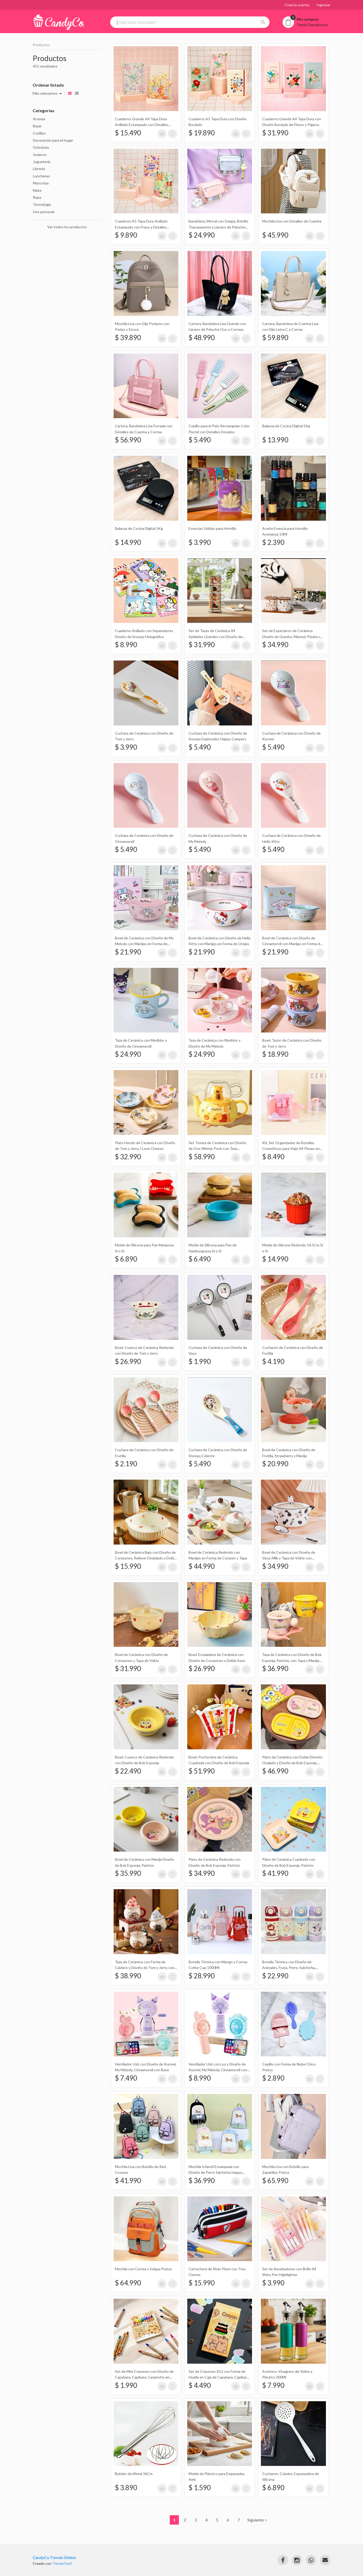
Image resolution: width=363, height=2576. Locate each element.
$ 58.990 (202, 1156)
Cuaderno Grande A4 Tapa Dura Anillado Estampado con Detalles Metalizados (141, 125)
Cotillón (39, 133)
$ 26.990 (128, 1361)
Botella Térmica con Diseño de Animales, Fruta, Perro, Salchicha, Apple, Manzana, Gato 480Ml (288, 1968)
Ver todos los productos (67, 227)
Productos (41, 45)
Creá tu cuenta (297, 5)
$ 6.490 (200, 1259)
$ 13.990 (275, 440)
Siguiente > (257, 2519)
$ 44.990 (202, 1566)
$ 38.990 (128, 1976)
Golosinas (41, 147)
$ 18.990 (275, 1054)
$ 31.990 (275, 133)
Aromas (39, 119)
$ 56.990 (128, 440)
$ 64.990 (128, 2283)
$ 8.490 (273, 1156)
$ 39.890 (128, 337)
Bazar (37, 126)
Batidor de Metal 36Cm (134, 2473)
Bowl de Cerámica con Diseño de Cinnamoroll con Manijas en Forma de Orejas (292, 944)
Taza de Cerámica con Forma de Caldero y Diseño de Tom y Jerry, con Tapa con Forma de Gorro (144, 1968)
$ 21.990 (128, 952)
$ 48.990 (202, 337)
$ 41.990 (275, 1873)
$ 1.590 (200, 2487)
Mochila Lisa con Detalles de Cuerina (291, 221)
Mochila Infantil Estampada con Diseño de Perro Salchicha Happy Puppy (215, 2172)
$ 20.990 (275, 1464)
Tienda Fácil (62, 2563)
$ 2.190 (126, 1464)
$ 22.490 (128, 1771)
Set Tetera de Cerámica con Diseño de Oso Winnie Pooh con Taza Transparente (217, 1148)
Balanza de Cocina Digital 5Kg (286, 426)
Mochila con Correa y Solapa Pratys (143, 2269)
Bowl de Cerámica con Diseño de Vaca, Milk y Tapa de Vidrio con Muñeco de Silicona (288, 1558)
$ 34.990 (275, 644)
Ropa (37, 197)
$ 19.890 (202, 133)
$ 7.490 (126, 2078)
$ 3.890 (126, 2487)
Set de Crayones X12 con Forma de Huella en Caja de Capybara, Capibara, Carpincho (219, 2377)
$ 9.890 (126, 235)
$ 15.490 (128, 133)
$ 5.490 (200, 440)
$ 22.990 (275, 1976)
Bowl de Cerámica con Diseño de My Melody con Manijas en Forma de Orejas (144, 944)
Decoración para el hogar (53, 140)
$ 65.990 (275, 2180)
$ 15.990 (128, 1566)
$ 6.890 (126, 1259)
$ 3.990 (200, 542)
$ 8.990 (126, 644)
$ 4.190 (273, 1361)
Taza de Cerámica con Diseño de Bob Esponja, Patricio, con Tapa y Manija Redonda (292, 1660)
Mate (37, 190)
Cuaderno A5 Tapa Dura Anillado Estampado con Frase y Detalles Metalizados (141, 227)
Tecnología (42, 204)
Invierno (39, 154)
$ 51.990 (202, 1771)
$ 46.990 (275, 1771)
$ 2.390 (273, 542)
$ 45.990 (275, 235)
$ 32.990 (128, 1156)
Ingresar (323, 5)
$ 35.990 (128, 1873)
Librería (39, 168)
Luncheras (41, 176)
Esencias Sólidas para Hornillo (212, 528)
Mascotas (41, 183)
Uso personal (43, 211)
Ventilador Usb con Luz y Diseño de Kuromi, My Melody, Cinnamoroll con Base (218, 2070)
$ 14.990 (128, 542)
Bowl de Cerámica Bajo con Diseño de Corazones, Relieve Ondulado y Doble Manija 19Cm (145, 1558)
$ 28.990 (202, 1976)
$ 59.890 (275, 337)
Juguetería (41, 161)
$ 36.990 (275, 1668)
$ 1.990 (200, 1361)
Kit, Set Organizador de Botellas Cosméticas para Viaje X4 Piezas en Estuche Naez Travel (291, 1148)
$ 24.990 (202, 235)
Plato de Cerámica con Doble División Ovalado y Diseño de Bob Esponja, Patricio (292, 1763)
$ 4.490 (200, 2385)
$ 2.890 (273, 2078)
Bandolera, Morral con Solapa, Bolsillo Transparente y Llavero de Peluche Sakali (218, 227)
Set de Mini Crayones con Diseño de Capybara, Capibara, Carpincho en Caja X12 (144, 2377)
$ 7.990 (273, 2385)
